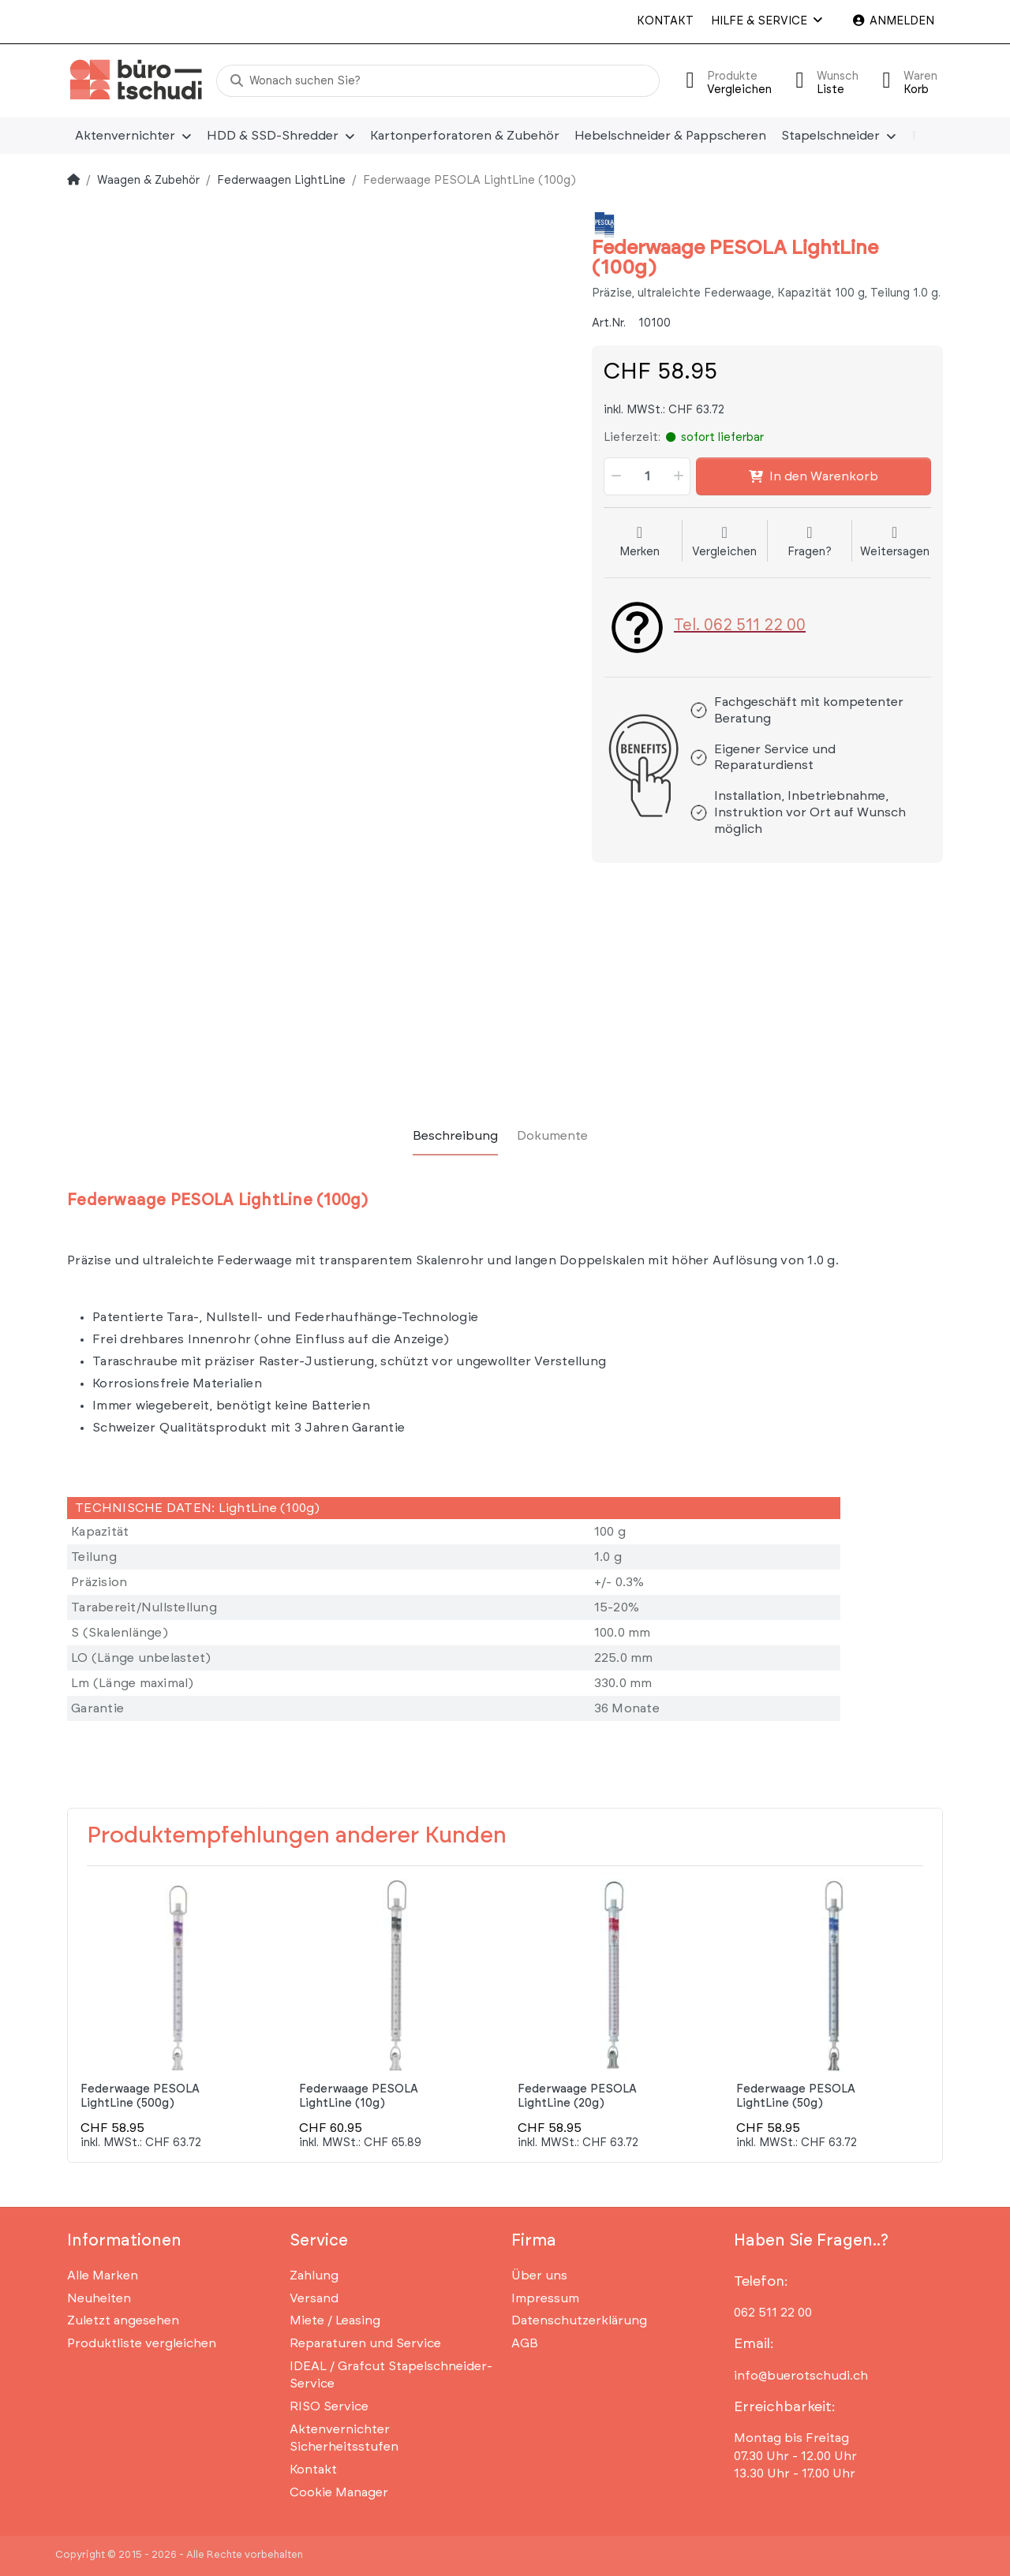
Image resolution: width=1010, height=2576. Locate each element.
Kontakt (665, 21)
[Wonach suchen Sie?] (438, 81)
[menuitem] (133, 136)
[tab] (455, 1135)
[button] (614, 476)
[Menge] (647, 476)
